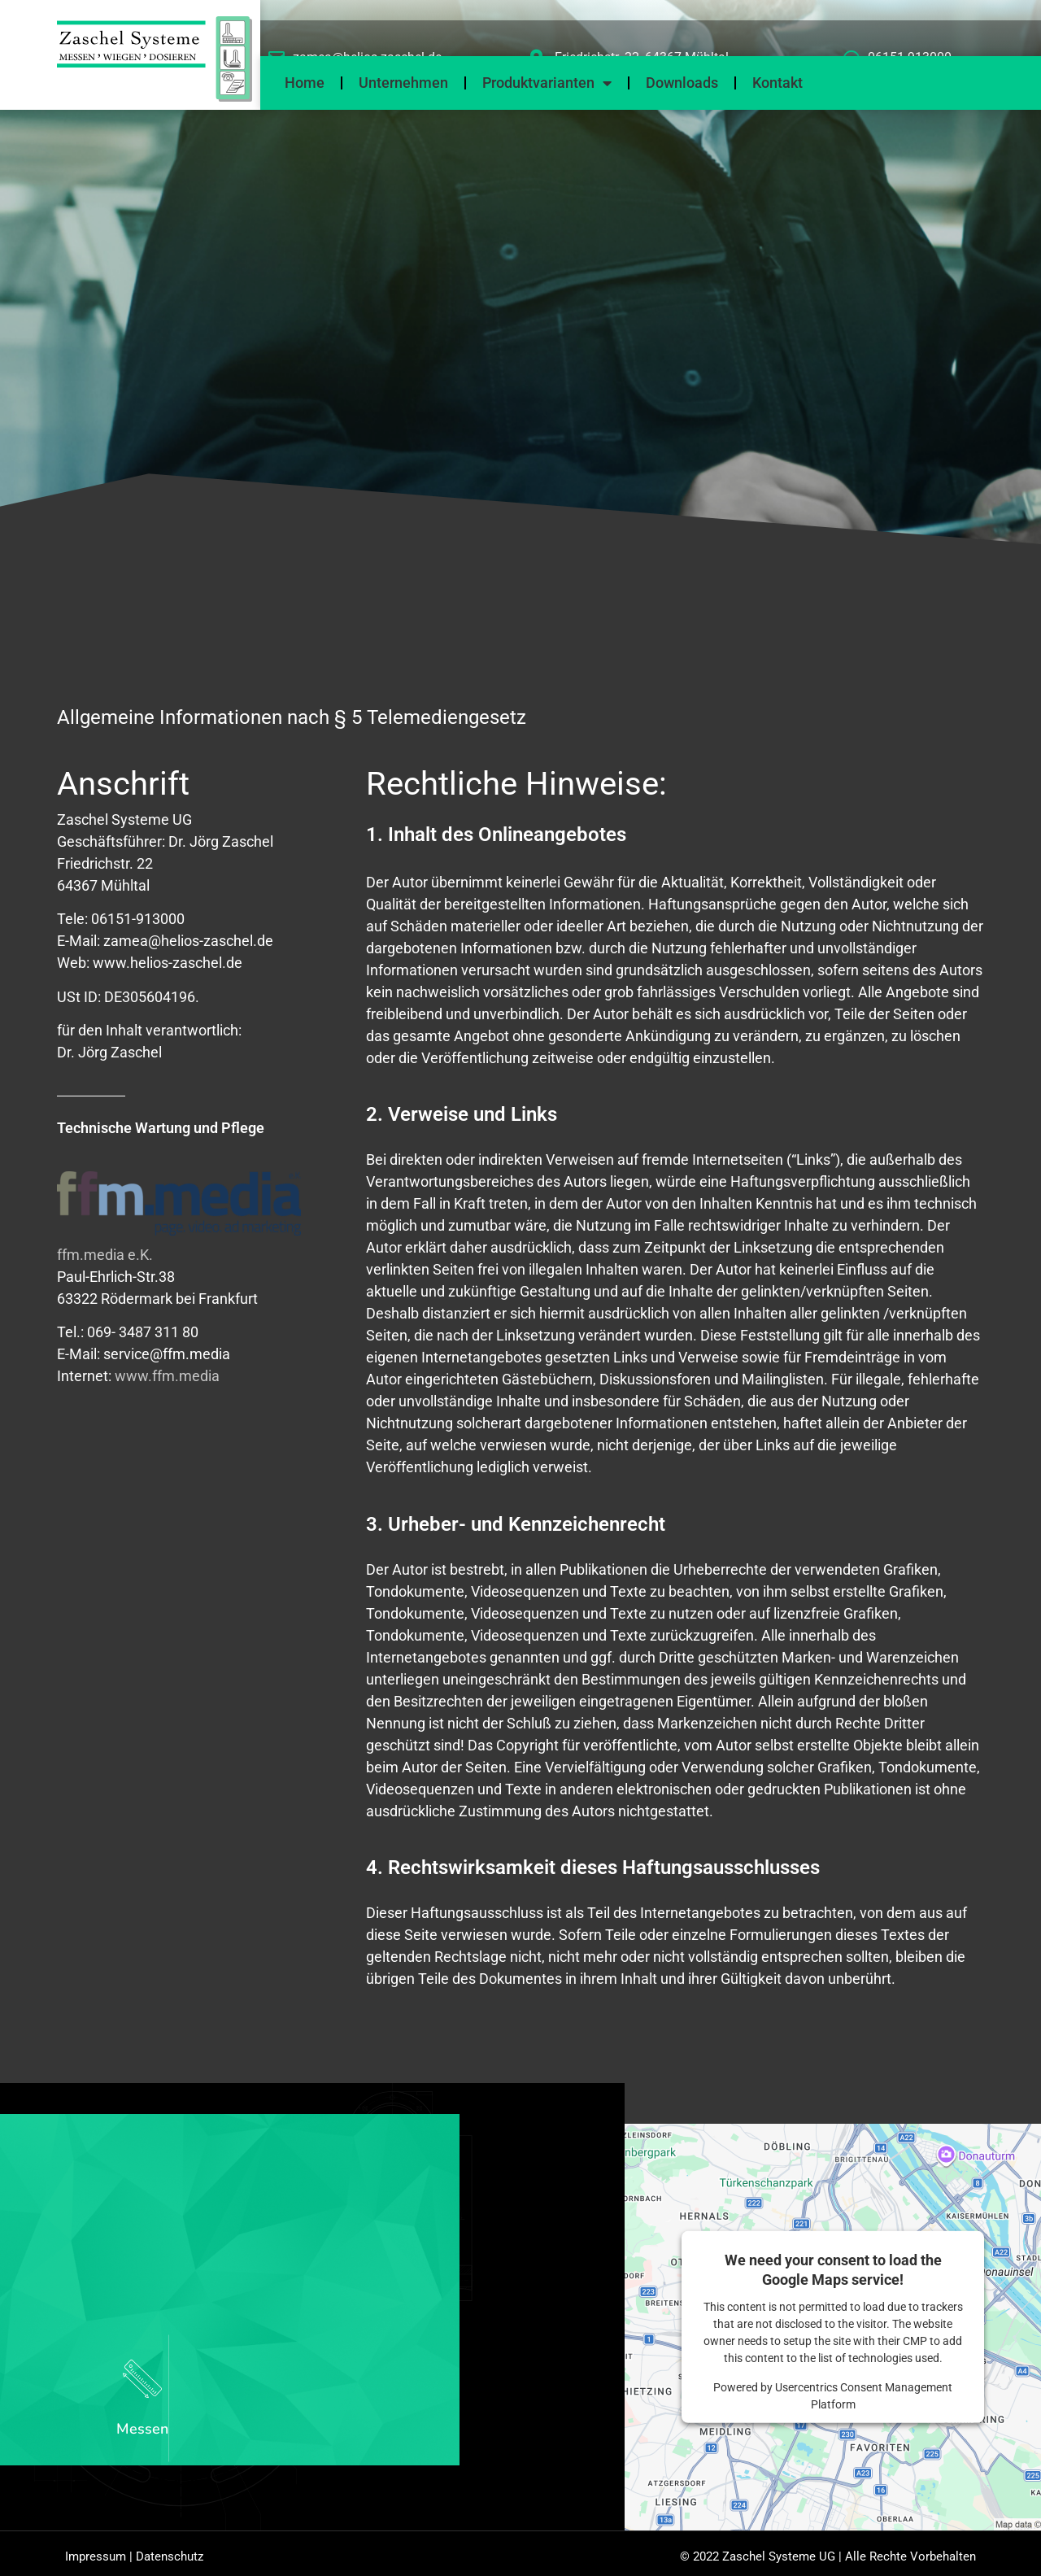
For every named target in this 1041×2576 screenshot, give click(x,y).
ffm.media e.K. (105, 1254)
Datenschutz (169, 2560)
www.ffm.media (167, 1375)
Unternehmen (403, 82)
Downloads (682, 82)
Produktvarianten (547, 83)
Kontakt (777, 82)
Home (304, 82)
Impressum (95, 2560)
